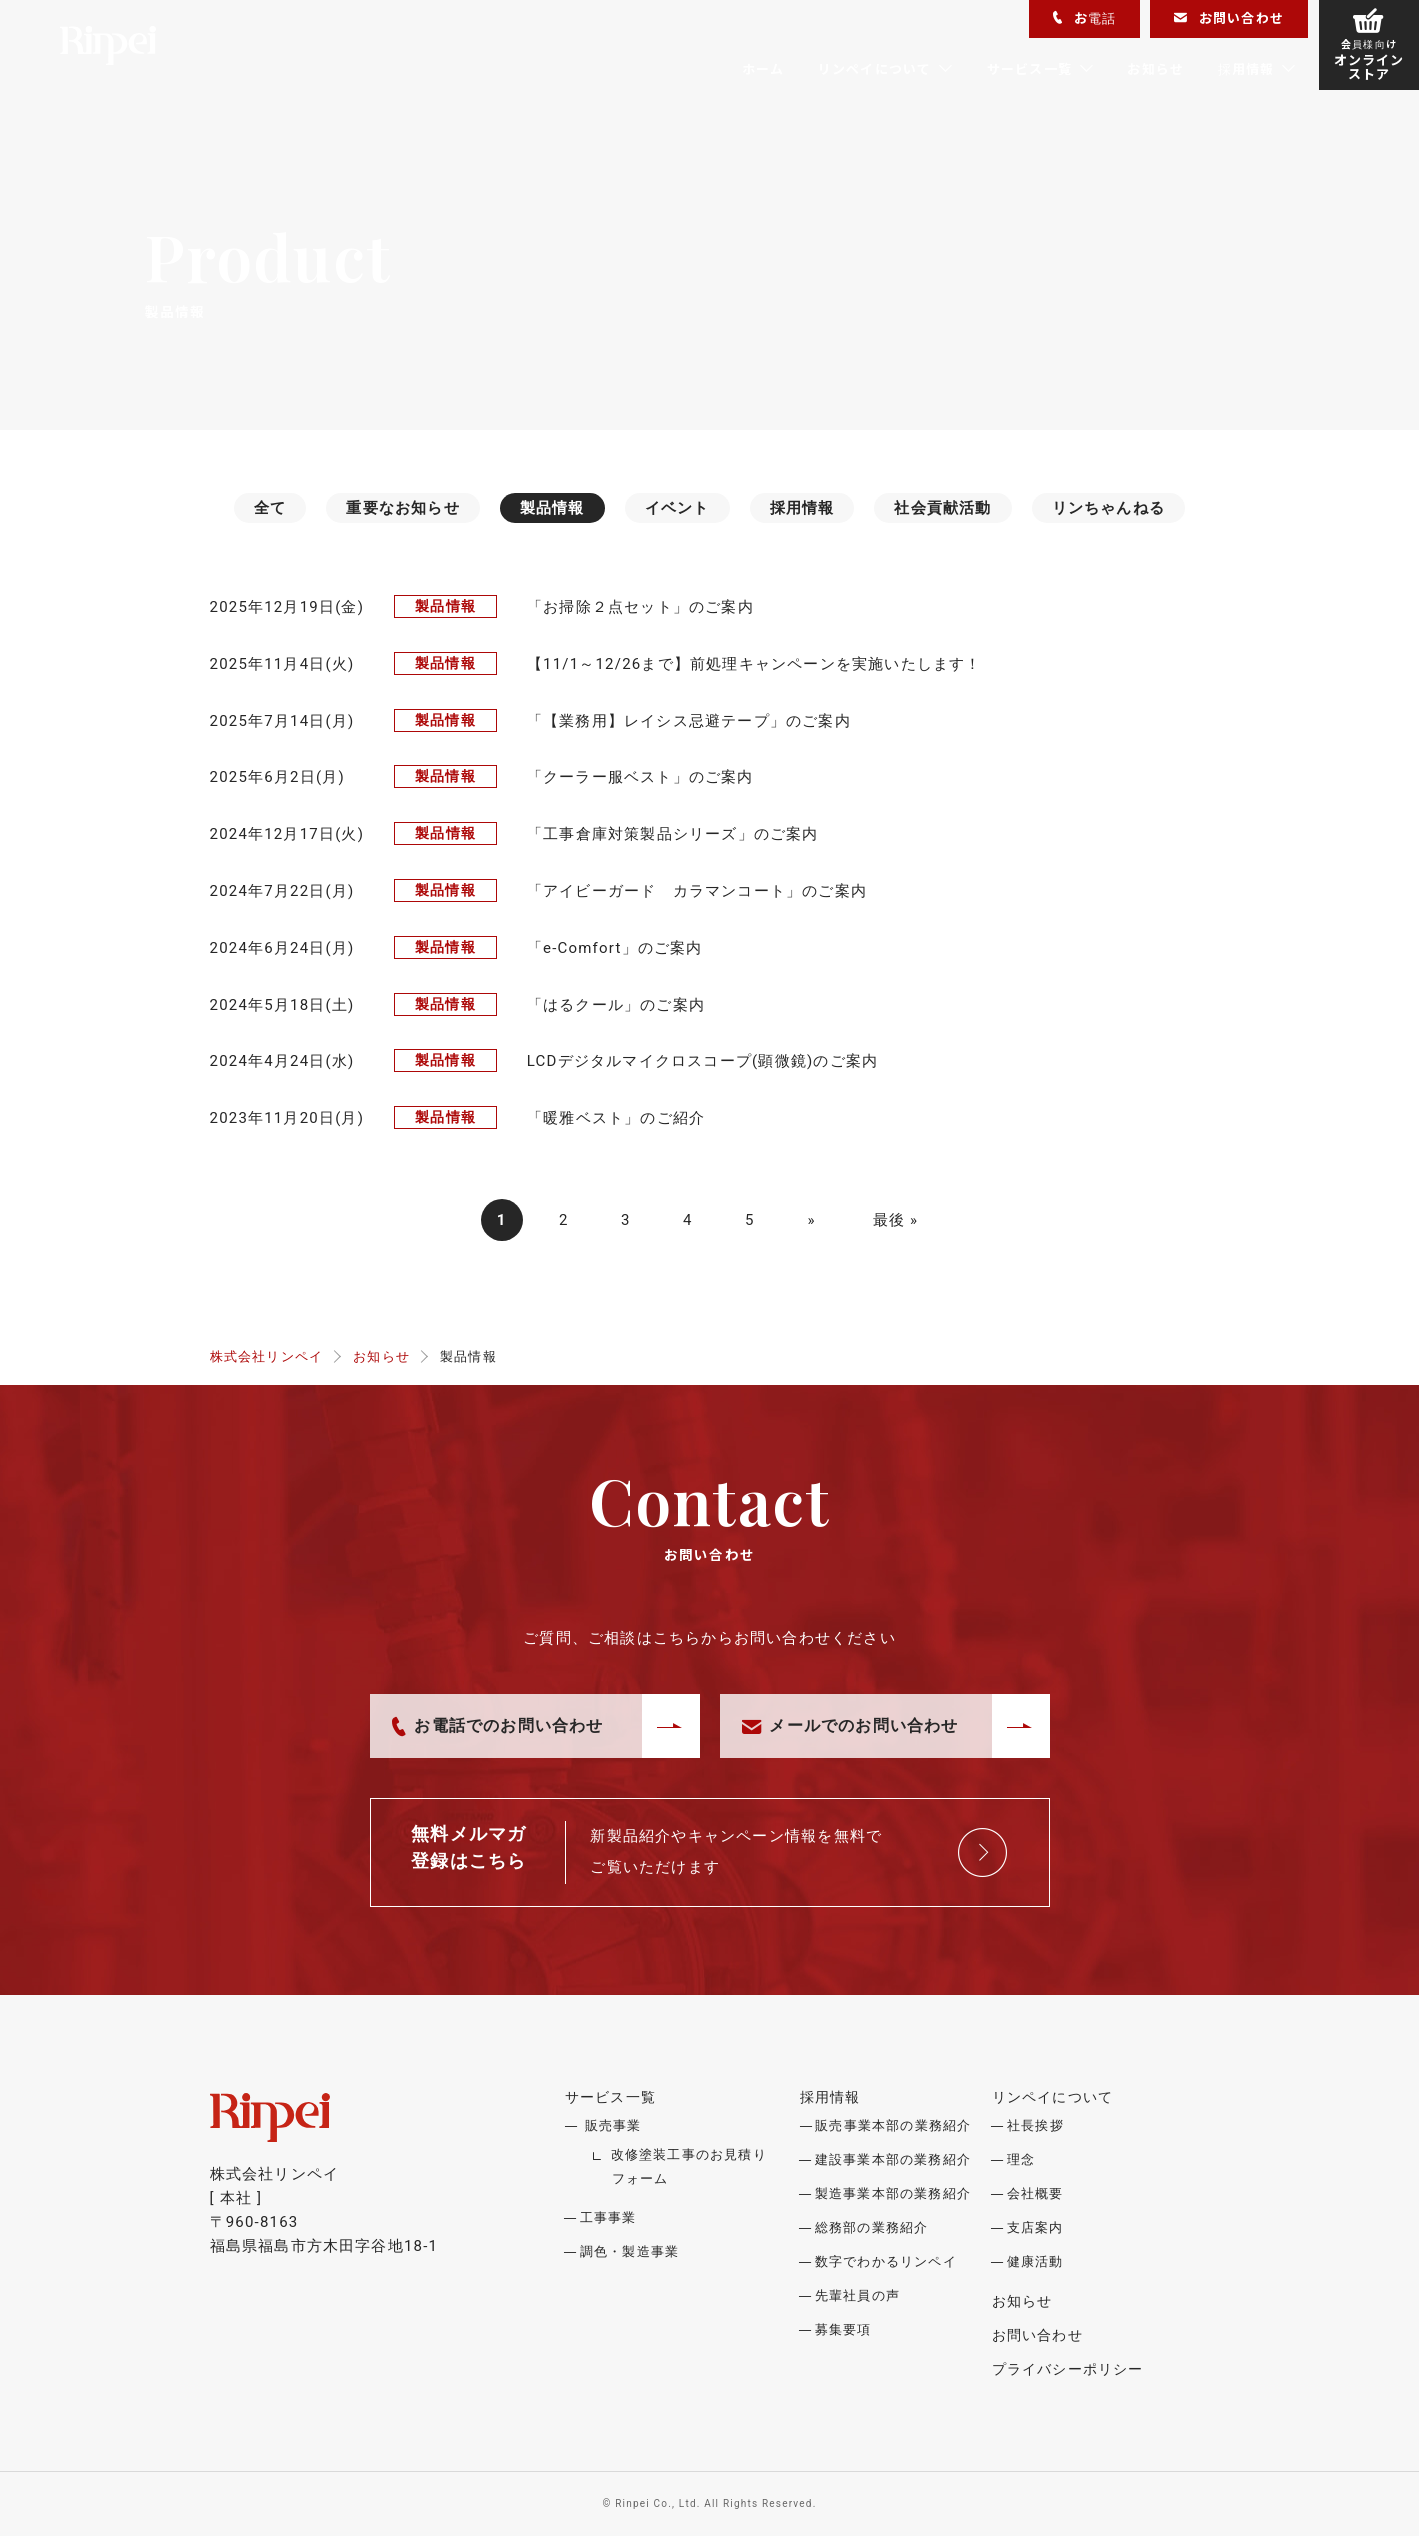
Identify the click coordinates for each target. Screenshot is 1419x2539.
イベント (677, 508)
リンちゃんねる (1108, 508)
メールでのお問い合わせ (850, 1729)
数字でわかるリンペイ (886, 2264)
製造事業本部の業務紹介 (893, 2196)
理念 (1021, 2162)
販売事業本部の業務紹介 (893, 2128)
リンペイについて (875, 68)
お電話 (1084, 17)
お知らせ (1155, 68)
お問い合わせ (1229, 17)
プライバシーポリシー (1067, 2372)
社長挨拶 (1035, 2128)
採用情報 (1246, 68)
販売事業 (613, 2128)
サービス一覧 (1029, 68)
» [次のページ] (812, 1222)
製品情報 (552, 508)
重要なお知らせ (402, 508)
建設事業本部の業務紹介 (893, 2162)
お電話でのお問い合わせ (498, 1729)
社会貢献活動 (942, 508)
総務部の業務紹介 (872, 2230)
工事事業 (608, 2220)
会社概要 (1035, 2196)
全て (270, 508)
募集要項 (843, 2332)
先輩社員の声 (857, 2298)
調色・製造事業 (629, 2254)
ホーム (763, 68)
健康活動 (1035, 2264)
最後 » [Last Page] (896, 1222)
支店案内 (1035, 2230)
